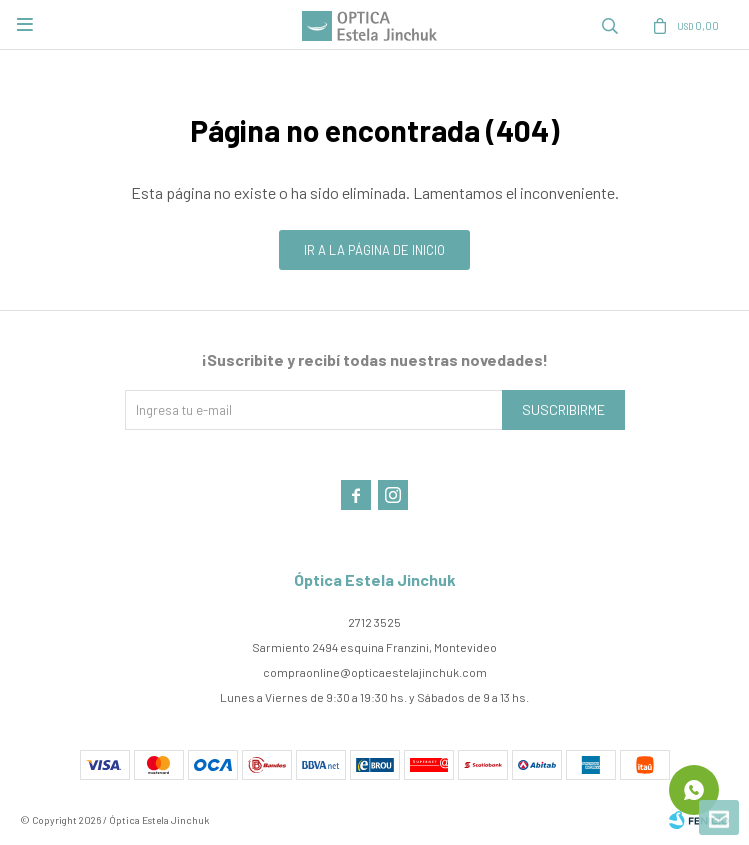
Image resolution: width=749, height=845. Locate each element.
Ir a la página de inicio (374, 250)
